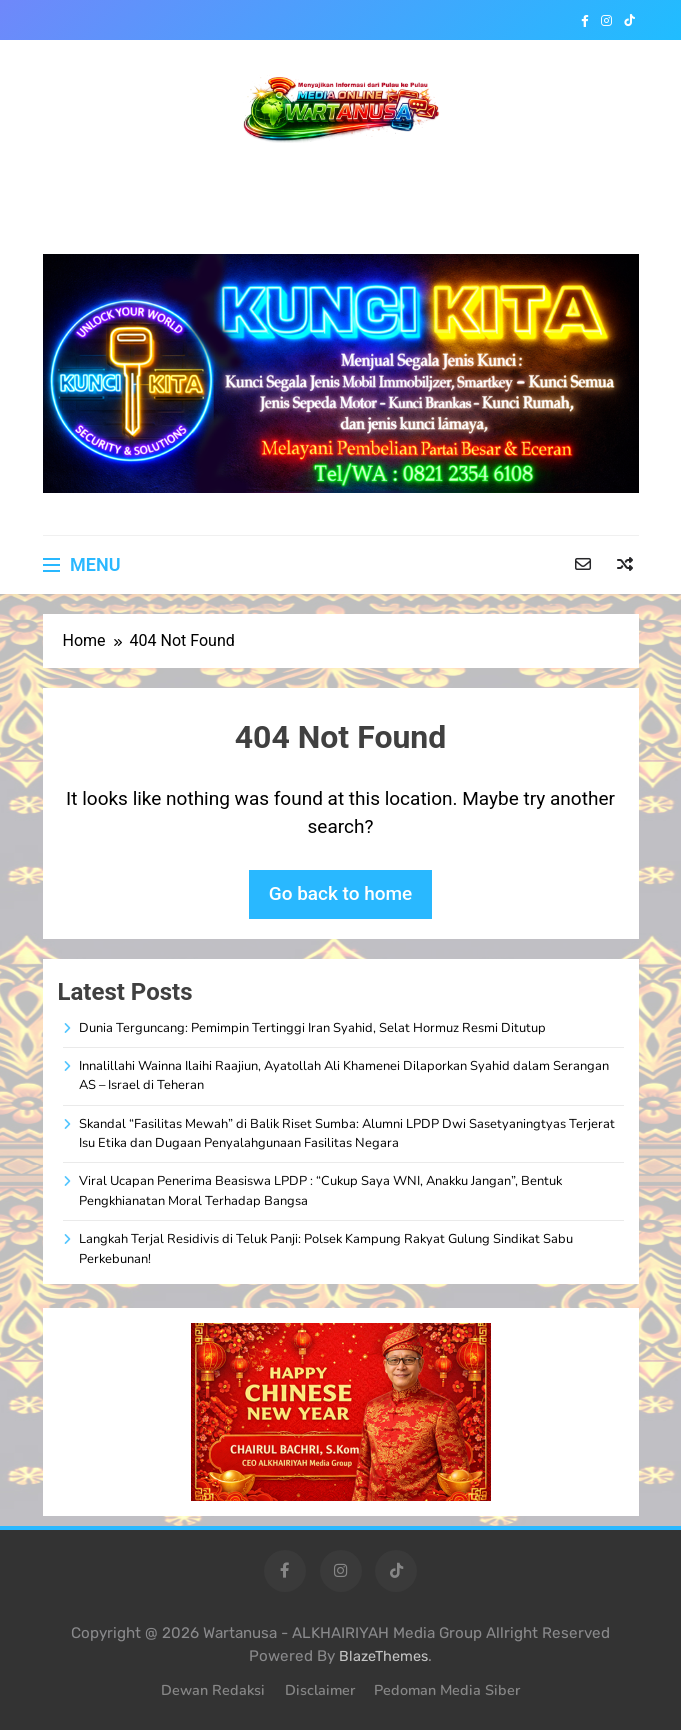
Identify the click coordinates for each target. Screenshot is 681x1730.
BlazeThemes (383, 1656)
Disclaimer (320, 1690)
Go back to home (341, 893)
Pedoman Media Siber (447, 1690)
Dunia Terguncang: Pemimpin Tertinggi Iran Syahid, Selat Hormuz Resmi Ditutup (312, 1028)
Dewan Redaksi (213, 1690)
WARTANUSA (340, 177)
